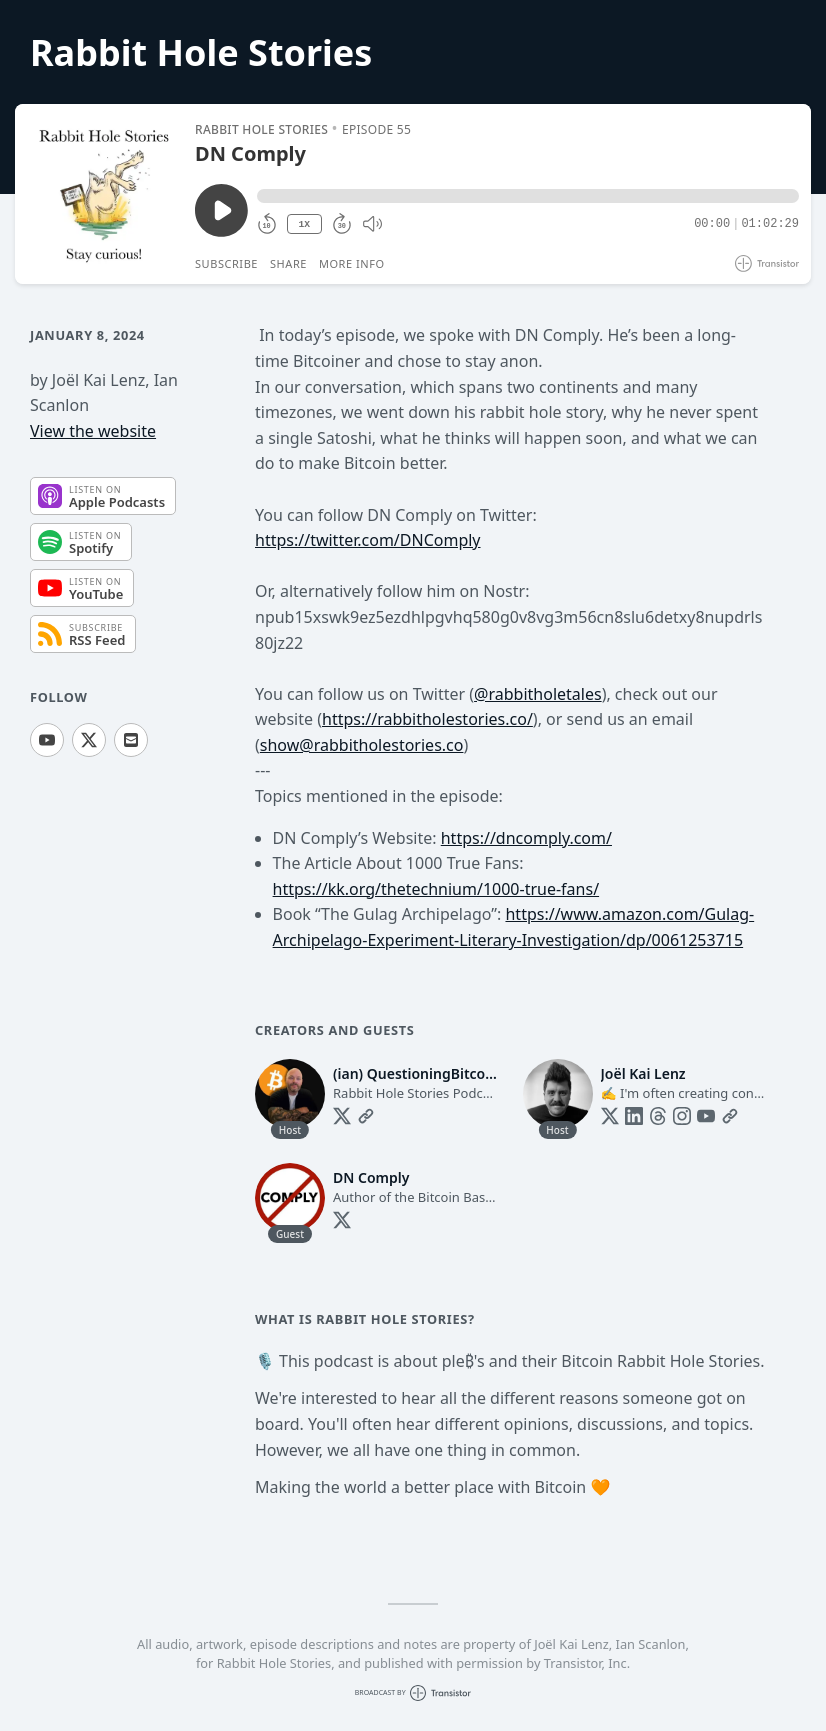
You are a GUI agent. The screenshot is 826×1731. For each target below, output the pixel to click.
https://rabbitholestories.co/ (427, 719)
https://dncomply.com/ (526, 838)
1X (304, 224)
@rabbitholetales (538, 694)
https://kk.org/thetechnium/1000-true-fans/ (436, 889)
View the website (93, 431)
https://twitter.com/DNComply (368, 540)
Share (288, 263)
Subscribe (226, 263)
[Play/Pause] (104, 194)
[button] (528, 196)
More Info (352, 263)
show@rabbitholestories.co (362, 745)
